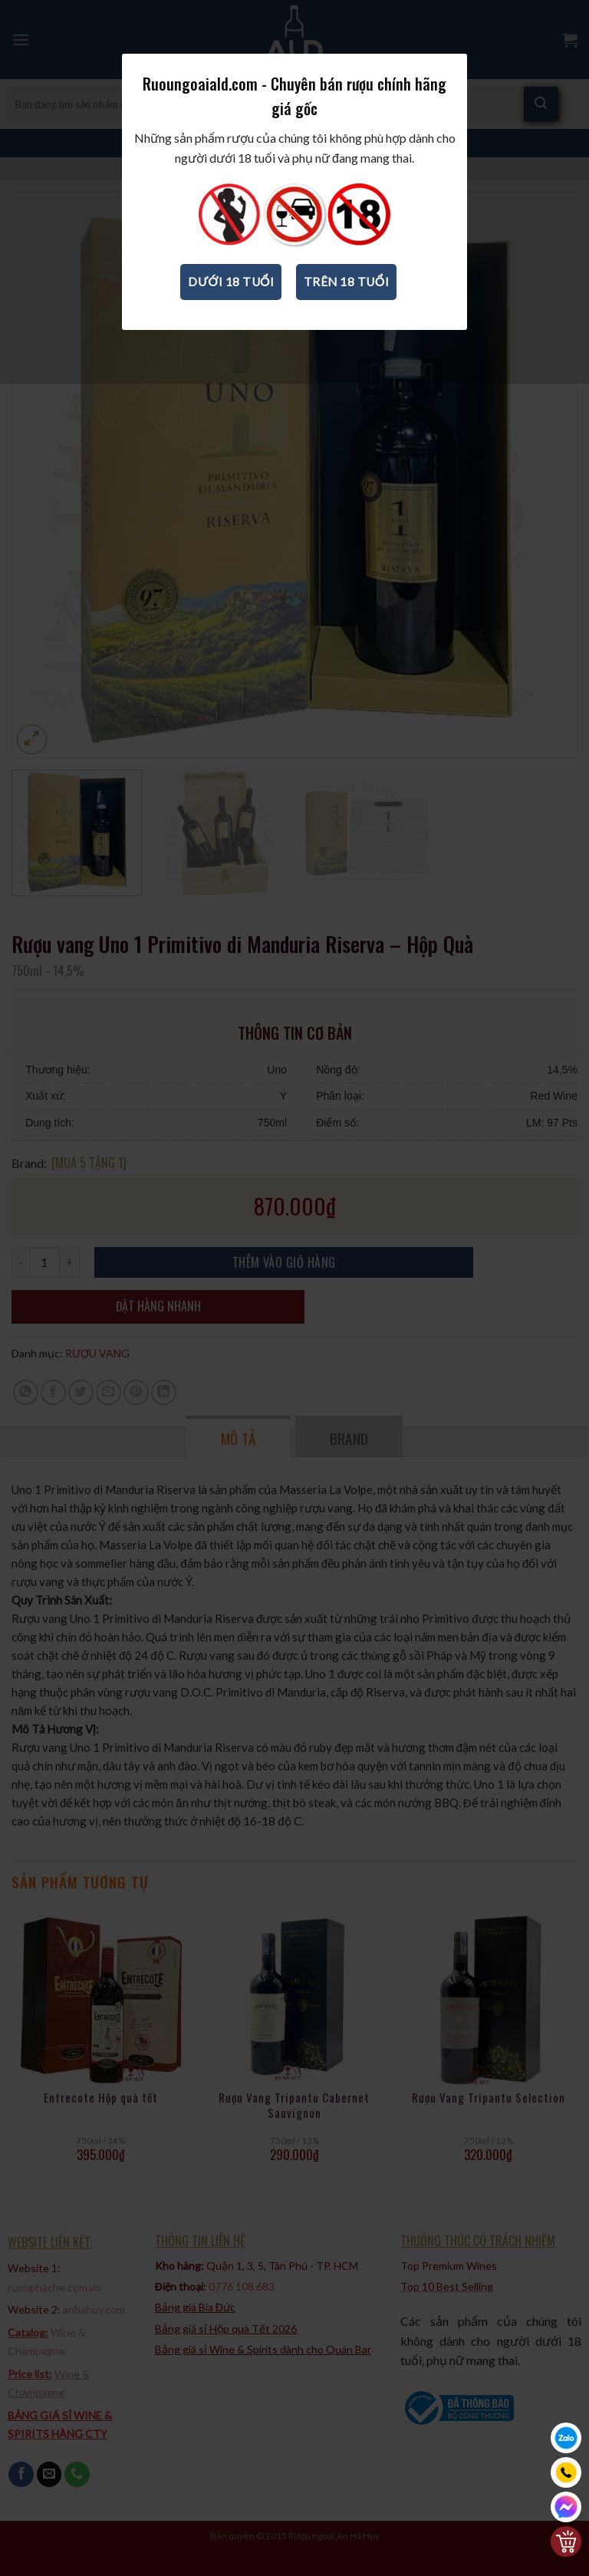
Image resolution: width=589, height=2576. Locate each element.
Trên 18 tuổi (346, 307)
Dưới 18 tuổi (231, 307)
